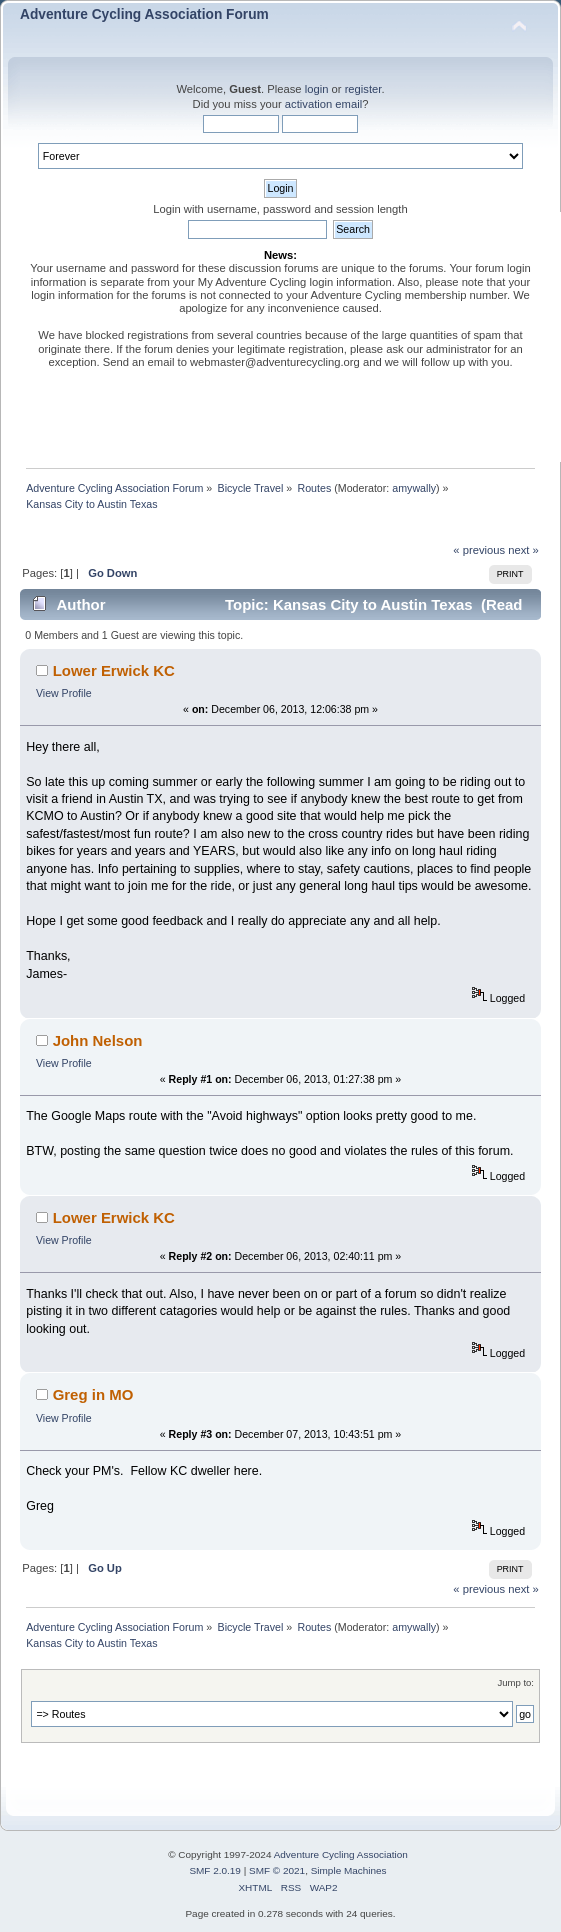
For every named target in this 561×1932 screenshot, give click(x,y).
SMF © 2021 (277, 1870)
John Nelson (98, 1040)
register (363, 89)
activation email (323, 104)
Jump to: (515, 1682)
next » (523, 550)
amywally (414, 488)
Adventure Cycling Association (341, 1854)
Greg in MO (93, 1394)
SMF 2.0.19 (215, 1870)
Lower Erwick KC (114, 670)
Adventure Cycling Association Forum (144, 14)
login (317, 89)
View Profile (64, 693)
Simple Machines (349, 1870)
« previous (479, 550)
